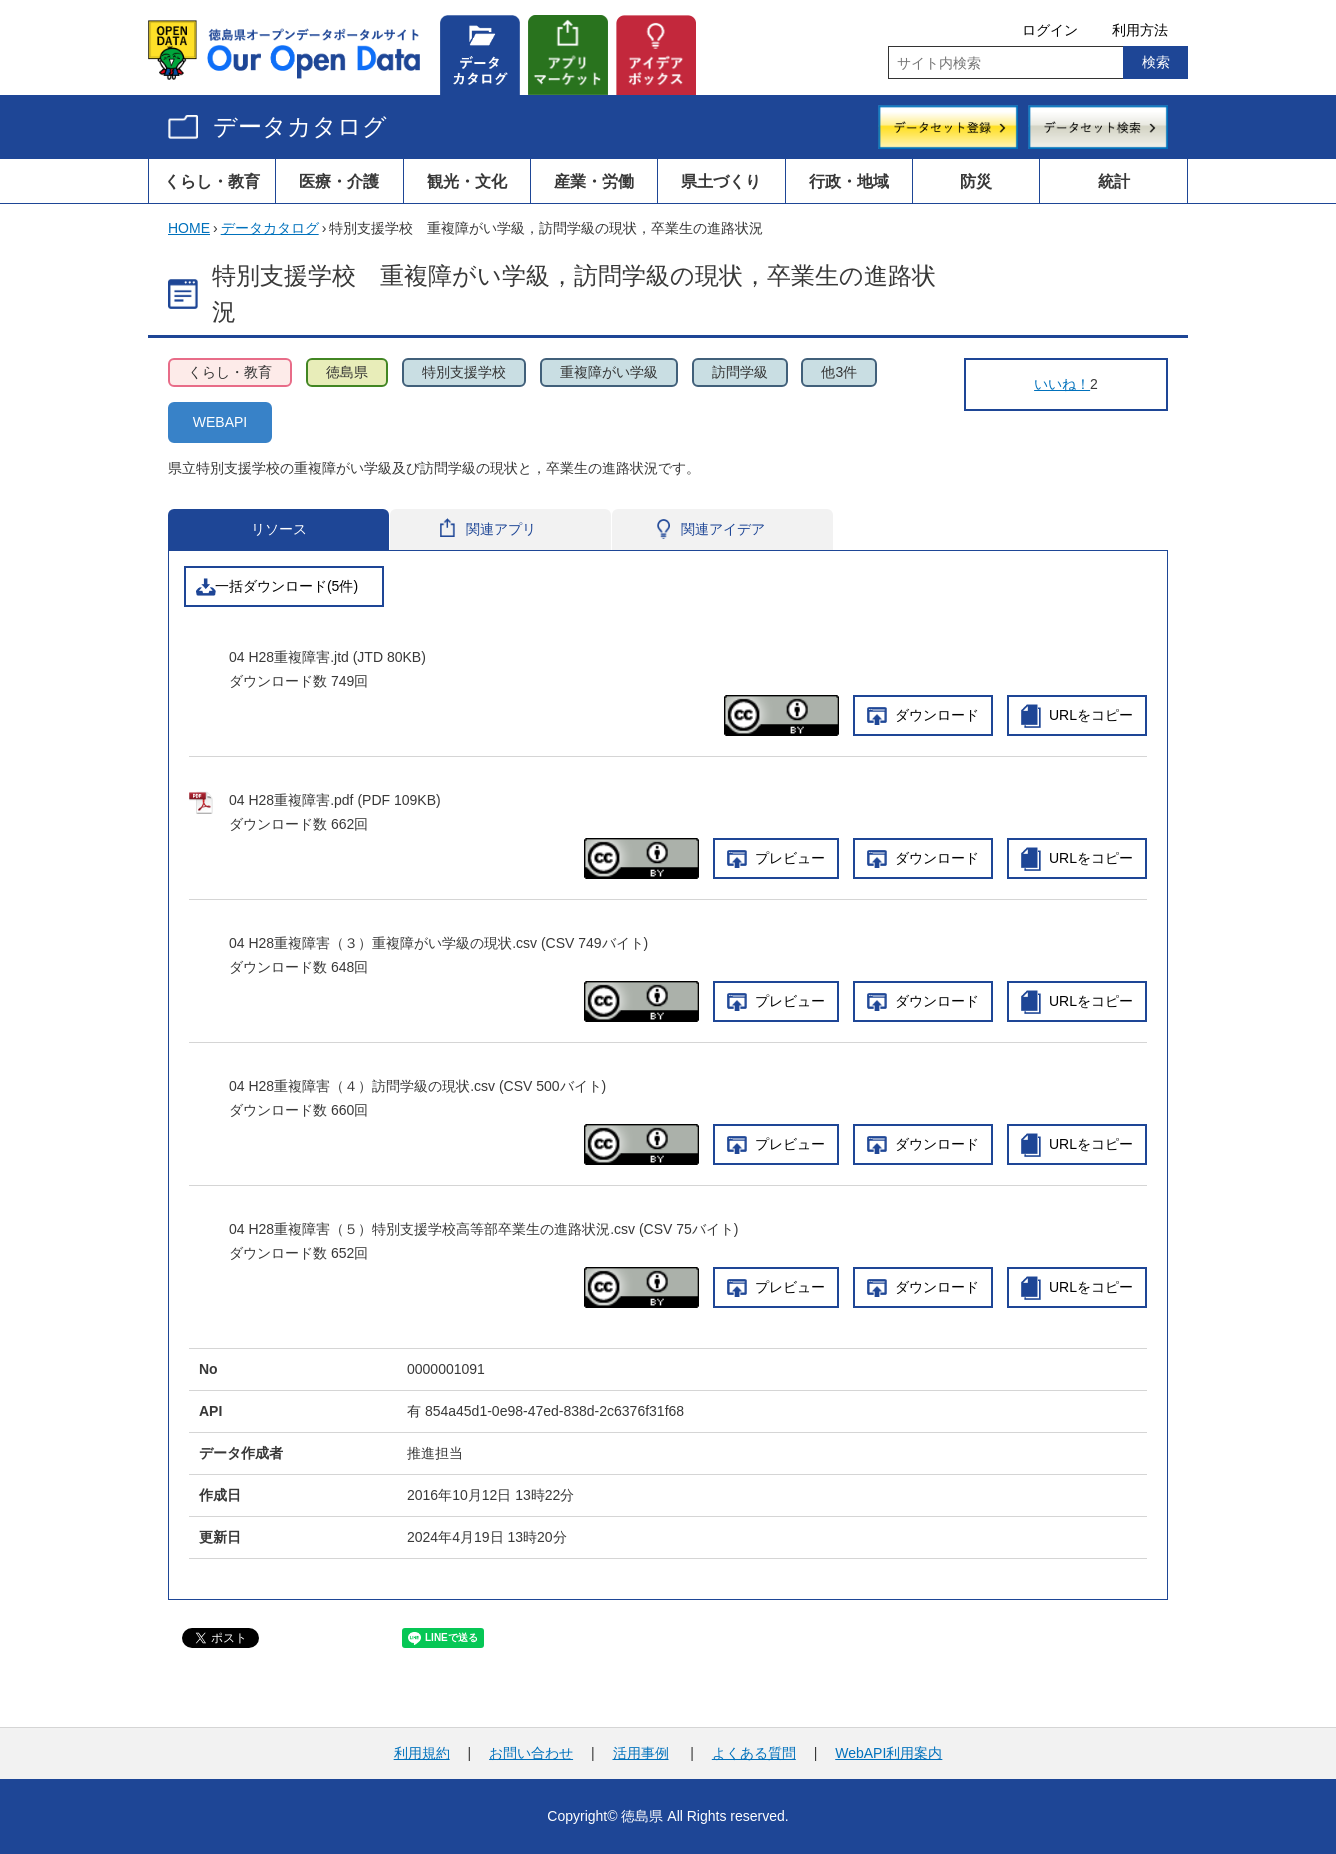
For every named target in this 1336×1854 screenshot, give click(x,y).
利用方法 (1140, 30)
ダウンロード (937, 715)
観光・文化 (467, 181)
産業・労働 (594, 181)
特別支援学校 (464, 372)
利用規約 (422, 1753)
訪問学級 (740, 372)
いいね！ (1062, 384)
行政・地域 (849, 181)
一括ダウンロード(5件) (286, 586)
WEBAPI (220, 422)
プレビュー (790, 858)
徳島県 (347, 372)
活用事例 (641, 1753)
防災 (976, 181)
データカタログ (300, 126)
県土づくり (721, 181)
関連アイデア (720, 529)
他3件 (839, 372)
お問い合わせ (531, 1753)
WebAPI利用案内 (888, 1753)
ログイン (1050, 30)
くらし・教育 (212, 181)
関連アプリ (499, 529)
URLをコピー (1091, 715)
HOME (189, 228)
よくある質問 (754, 1753)
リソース (278, 529)
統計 (1114, 181)
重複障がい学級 (609, 372)
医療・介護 (339, 181)
